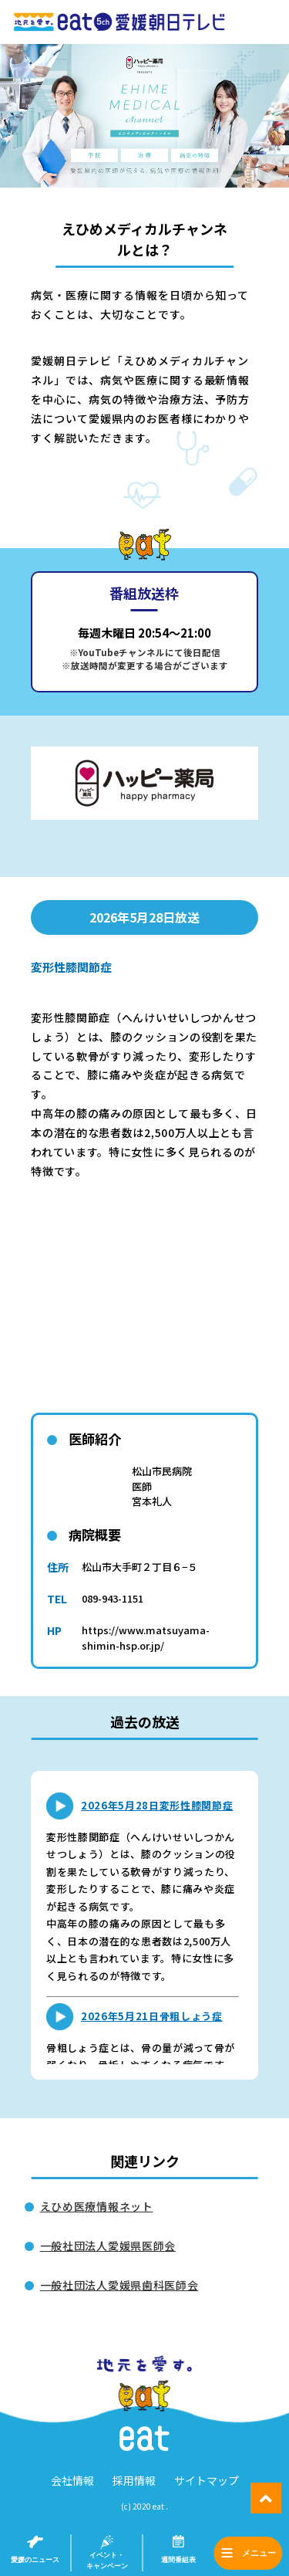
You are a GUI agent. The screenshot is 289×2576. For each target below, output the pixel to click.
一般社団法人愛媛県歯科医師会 (119, 2285)
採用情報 (134, 2480)
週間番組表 (178, 2560)
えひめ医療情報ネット (96, 2206)
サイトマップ (206, 2480)
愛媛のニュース (35, 2560)
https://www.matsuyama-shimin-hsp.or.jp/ (146, 1638)
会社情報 (72, 2480)
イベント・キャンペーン (107, 2560)
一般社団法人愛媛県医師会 (108, 2245)
